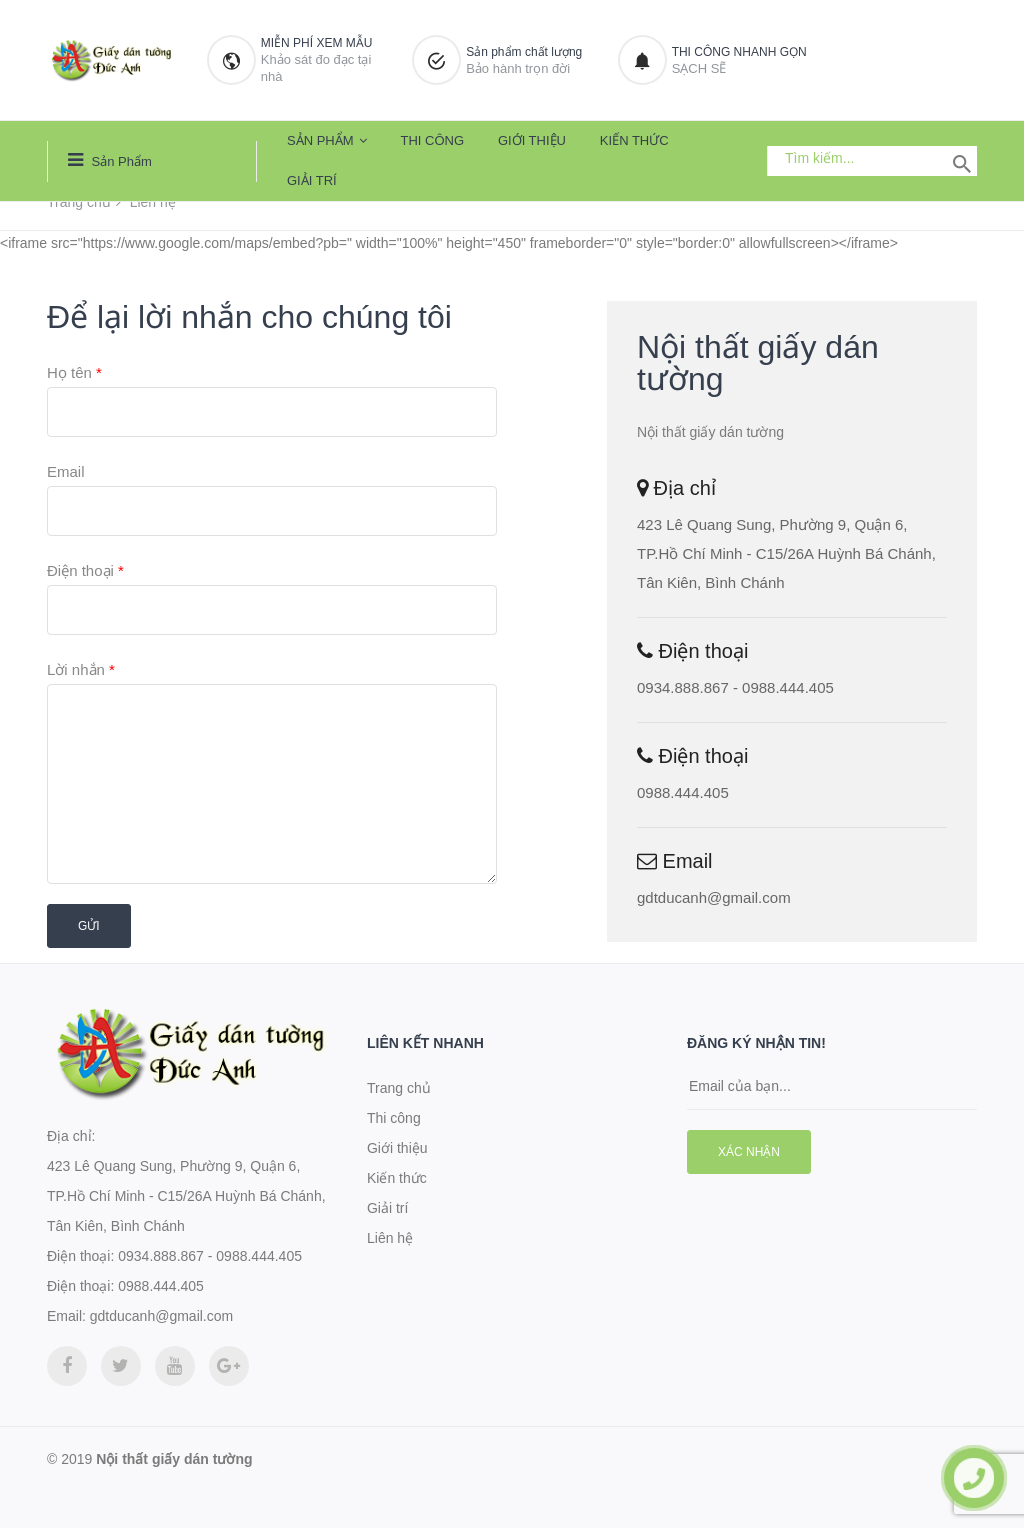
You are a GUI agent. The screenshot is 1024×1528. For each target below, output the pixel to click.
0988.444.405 (683, 792)
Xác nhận (749, 1152)
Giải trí (312, 180)
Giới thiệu (532, 140)
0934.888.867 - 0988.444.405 (735, 687)
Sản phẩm (110, 160)
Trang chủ (79, 202)
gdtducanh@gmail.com (714, 897)
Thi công (432, 140)
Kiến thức (634, 140)
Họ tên (74, 372)
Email (66, 471)
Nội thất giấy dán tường (174, 1459)
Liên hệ (390, 1238)
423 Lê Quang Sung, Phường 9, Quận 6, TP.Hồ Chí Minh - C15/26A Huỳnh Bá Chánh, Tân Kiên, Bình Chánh (786, 553)
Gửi (89, 926)
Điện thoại (85, 570)
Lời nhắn (81, 669)
